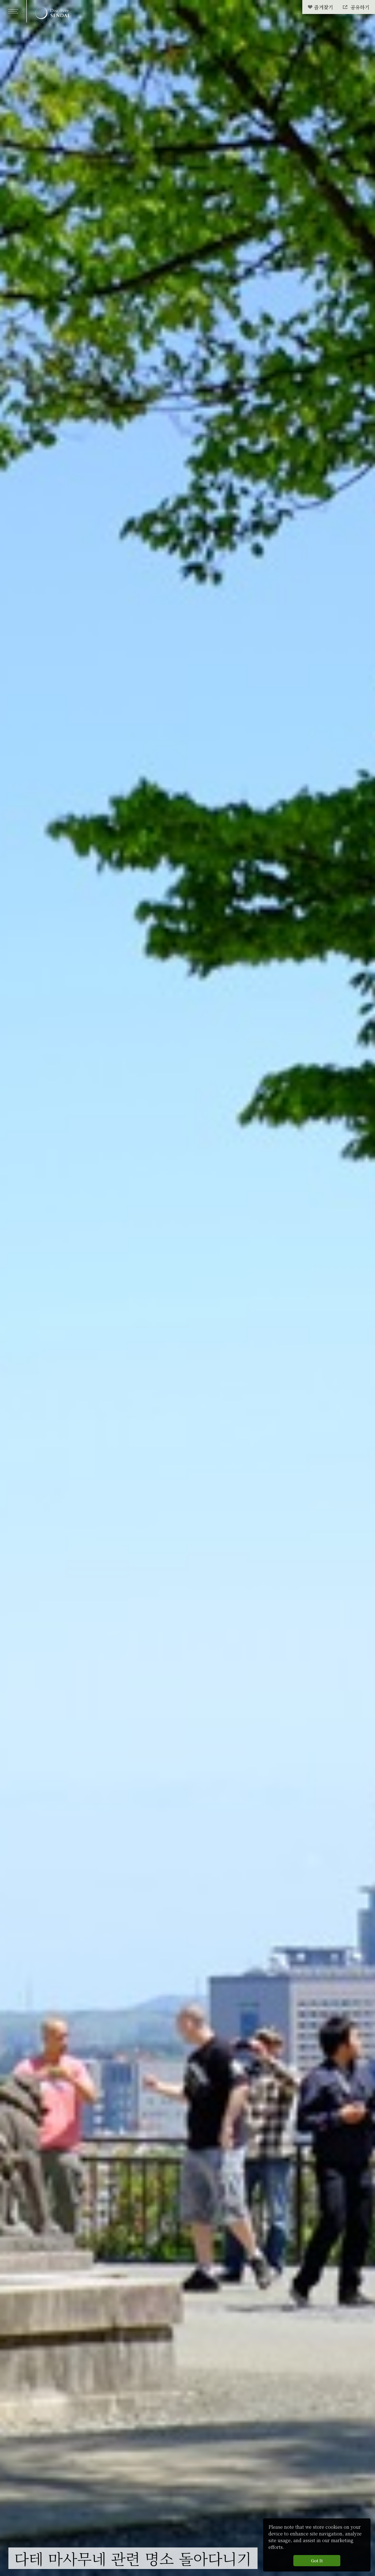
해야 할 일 (30, 2539)
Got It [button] (317, 2560)
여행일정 (65, 2539)
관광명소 (100, 2539)
